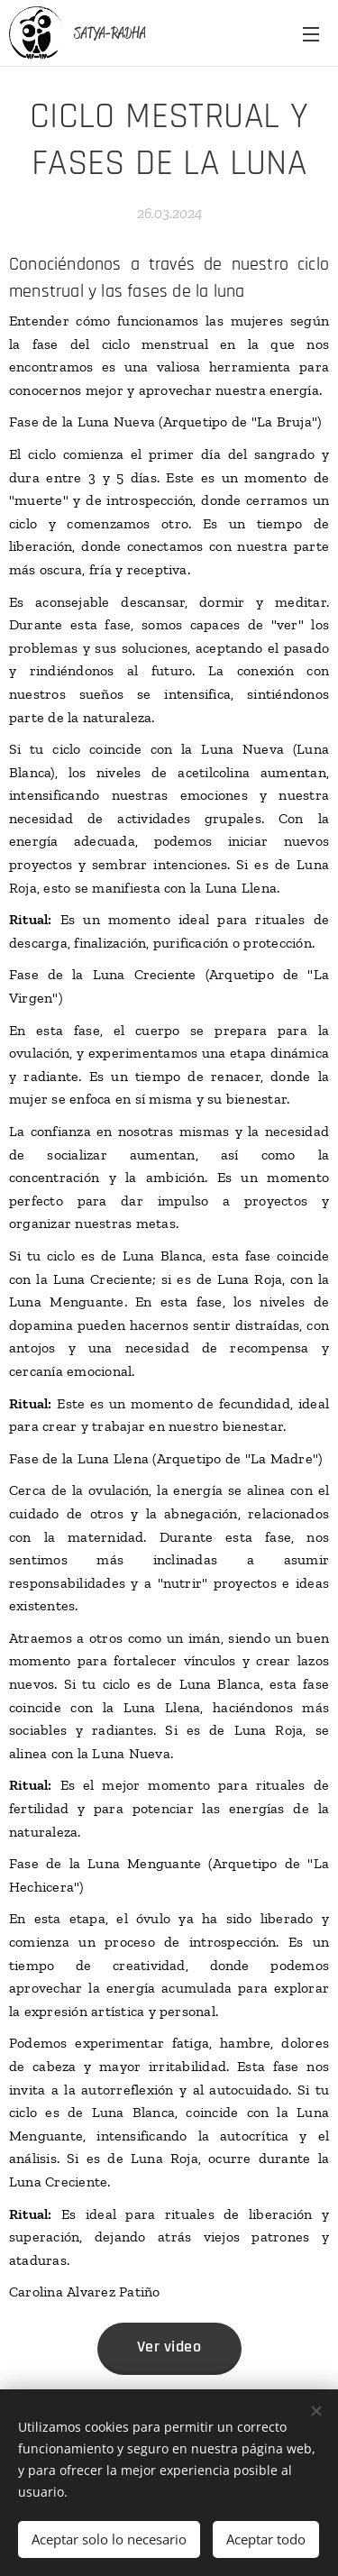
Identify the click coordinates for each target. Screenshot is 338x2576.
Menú (311, 34)
